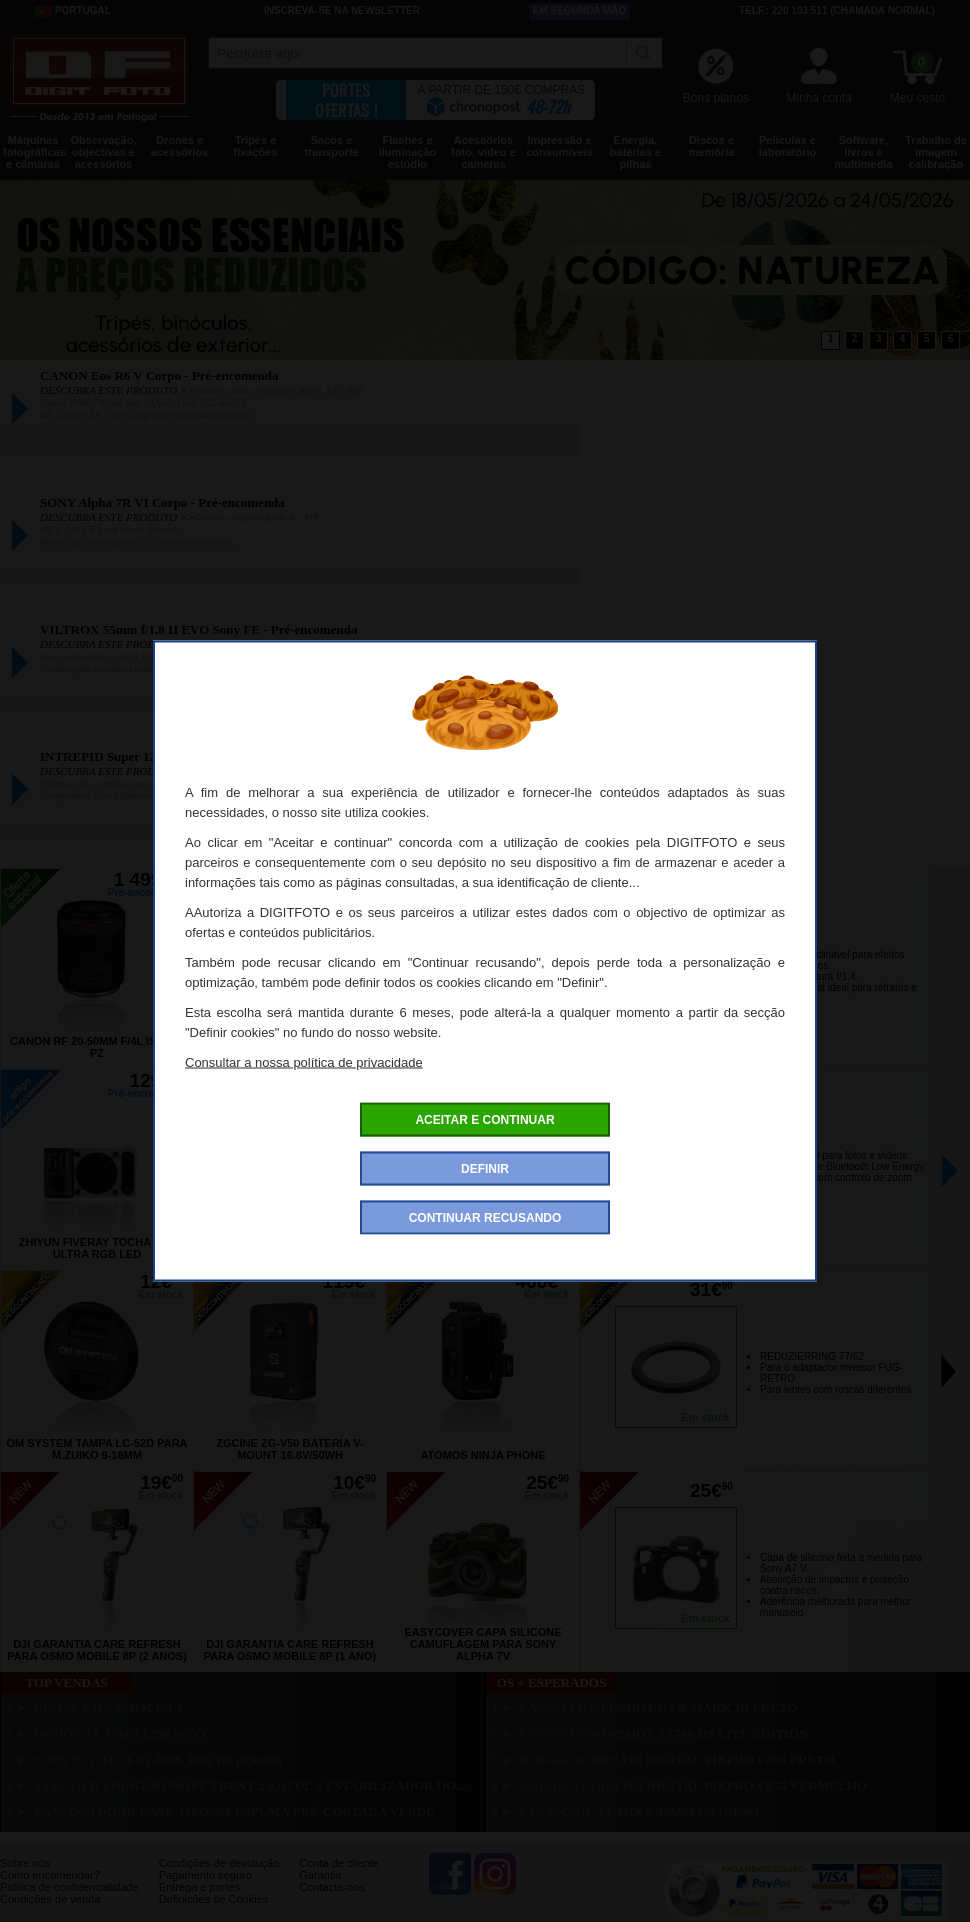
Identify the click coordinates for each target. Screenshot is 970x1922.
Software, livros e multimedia (863, 152)
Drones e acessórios (179, 146)
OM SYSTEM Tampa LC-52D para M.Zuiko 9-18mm (96, 1449)
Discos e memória (712, 146)
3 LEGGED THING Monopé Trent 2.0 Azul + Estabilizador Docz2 (254, 1785)
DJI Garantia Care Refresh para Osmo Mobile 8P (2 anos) (97, 1650)
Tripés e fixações (255, 146)
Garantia (320, 1875)
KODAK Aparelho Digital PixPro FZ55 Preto (677, 1759)
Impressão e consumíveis (559, 146)
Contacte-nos (331, 1887)
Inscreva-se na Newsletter (342, 10)
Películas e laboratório (787, 146)
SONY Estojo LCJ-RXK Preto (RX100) (158, 1759)
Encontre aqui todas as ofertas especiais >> (774, 1060)
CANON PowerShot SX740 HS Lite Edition (664, 1733)
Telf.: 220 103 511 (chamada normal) (837, 10)
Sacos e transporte (331, 146)
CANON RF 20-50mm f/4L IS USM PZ (97, 1047)
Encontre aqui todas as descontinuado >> (775, 1462)
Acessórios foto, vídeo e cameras (483, 152)
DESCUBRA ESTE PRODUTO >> (117, 390)
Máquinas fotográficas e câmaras (34, 152)
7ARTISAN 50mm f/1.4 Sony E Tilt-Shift (837, 923)
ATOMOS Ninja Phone (482, 1455)
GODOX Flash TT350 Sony (121, 1733)
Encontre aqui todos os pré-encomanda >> (775, 1261)
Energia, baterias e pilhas (635, 152)
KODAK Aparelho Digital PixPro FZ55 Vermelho (693, 1785)
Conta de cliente (339, 1863)
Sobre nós (25, 1863)
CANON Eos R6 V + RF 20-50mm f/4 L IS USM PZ (290, 1047)
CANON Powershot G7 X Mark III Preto (658, 1707)
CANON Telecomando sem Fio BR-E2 (837, 1124)
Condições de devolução (219, 1863)
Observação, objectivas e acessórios (103, 152)
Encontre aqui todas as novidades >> (775, 1663)
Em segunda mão (580, 10)
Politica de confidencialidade (69, 1887)
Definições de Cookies (213, 1899)
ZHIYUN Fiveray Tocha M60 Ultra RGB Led (97, 1248)
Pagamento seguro (205, 1875)
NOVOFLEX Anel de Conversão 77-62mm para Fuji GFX (836, 1325)
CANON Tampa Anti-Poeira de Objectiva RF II (483, 1248)
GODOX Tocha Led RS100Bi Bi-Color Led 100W (290, 1248)
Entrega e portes (199, 1887)
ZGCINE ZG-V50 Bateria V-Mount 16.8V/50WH (289, 1449)
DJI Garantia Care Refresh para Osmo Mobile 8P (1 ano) (290, 1650)
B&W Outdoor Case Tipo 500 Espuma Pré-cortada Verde (234, 1811)
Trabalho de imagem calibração (936, 152)
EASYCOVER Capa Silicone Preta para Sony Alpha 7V (837, 1526)
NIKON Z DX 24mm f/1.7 (109, 1707)
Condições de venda (50, 1899)
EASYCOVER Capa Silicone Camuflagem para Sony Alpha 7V (482, 1644)
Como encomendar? (50, 1875)
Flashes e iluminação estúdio (407, 152)
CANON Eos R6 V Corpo (483, 1053)
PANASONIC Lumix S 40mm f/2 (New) (639, 1811)
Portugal (73, 11)
